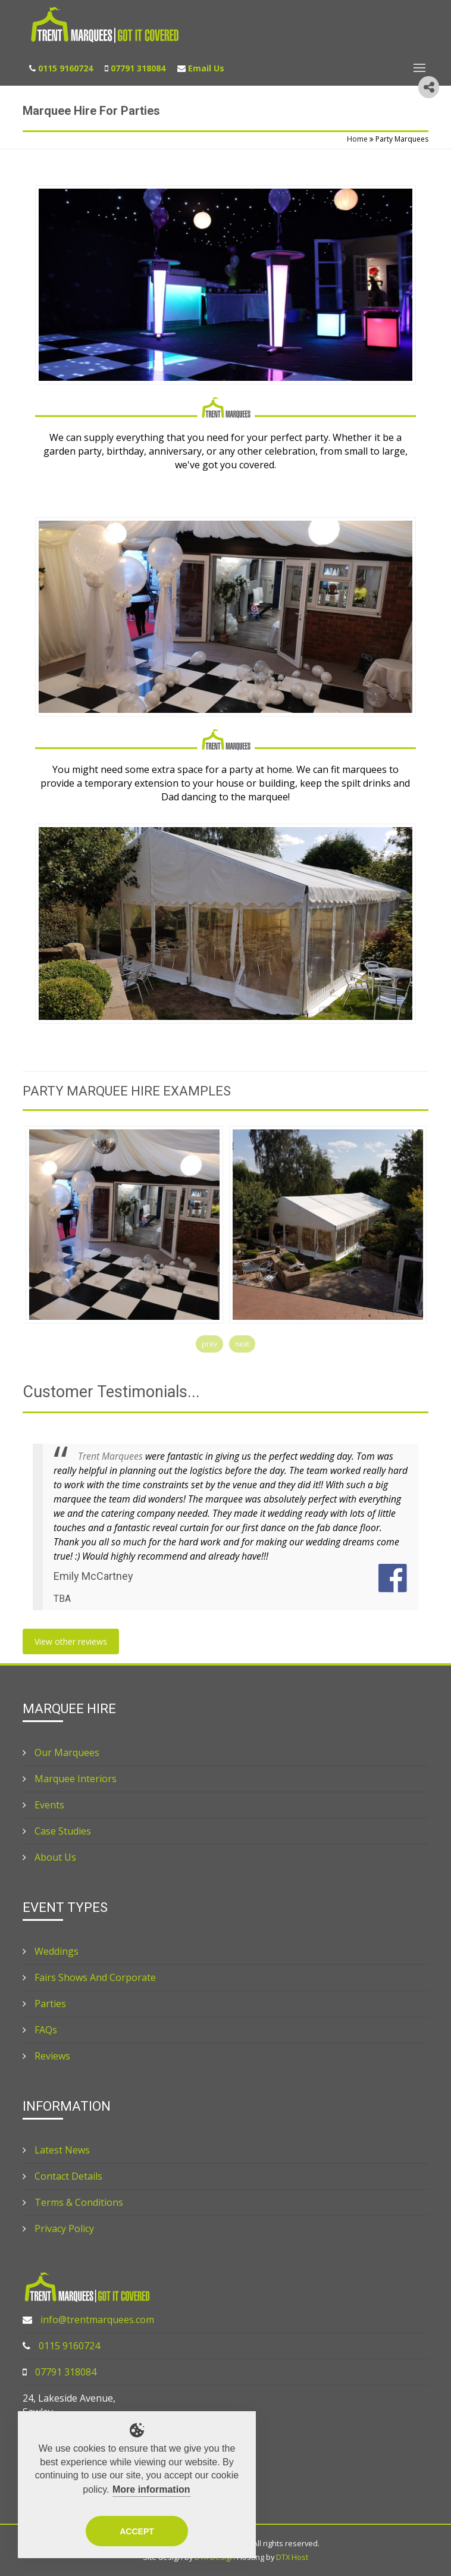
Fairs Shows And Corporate (89, 1977)
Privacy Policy (58, 2228)
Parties (44, 2003)
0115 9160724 (65, 68)
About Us (49, 1857)
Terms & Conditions (73, 2202)
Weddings (51, 1951)
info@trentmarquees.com (97, 2319)
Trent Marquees (110, 1456)
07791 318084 (138, 68)
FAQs (40, 2029)
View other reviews (71, 1641)
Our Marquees (61, 1752)
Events (43, 1804)
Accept (137, 2531)
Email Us (206, 68)
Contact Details (62, 2176)
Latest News (56, 2149)
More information (151, 2489)
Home (357, 139)
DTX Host (292, 2557)
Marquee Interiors (70, 1778)
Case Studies (57, 1831)
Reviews (46, 2055)
